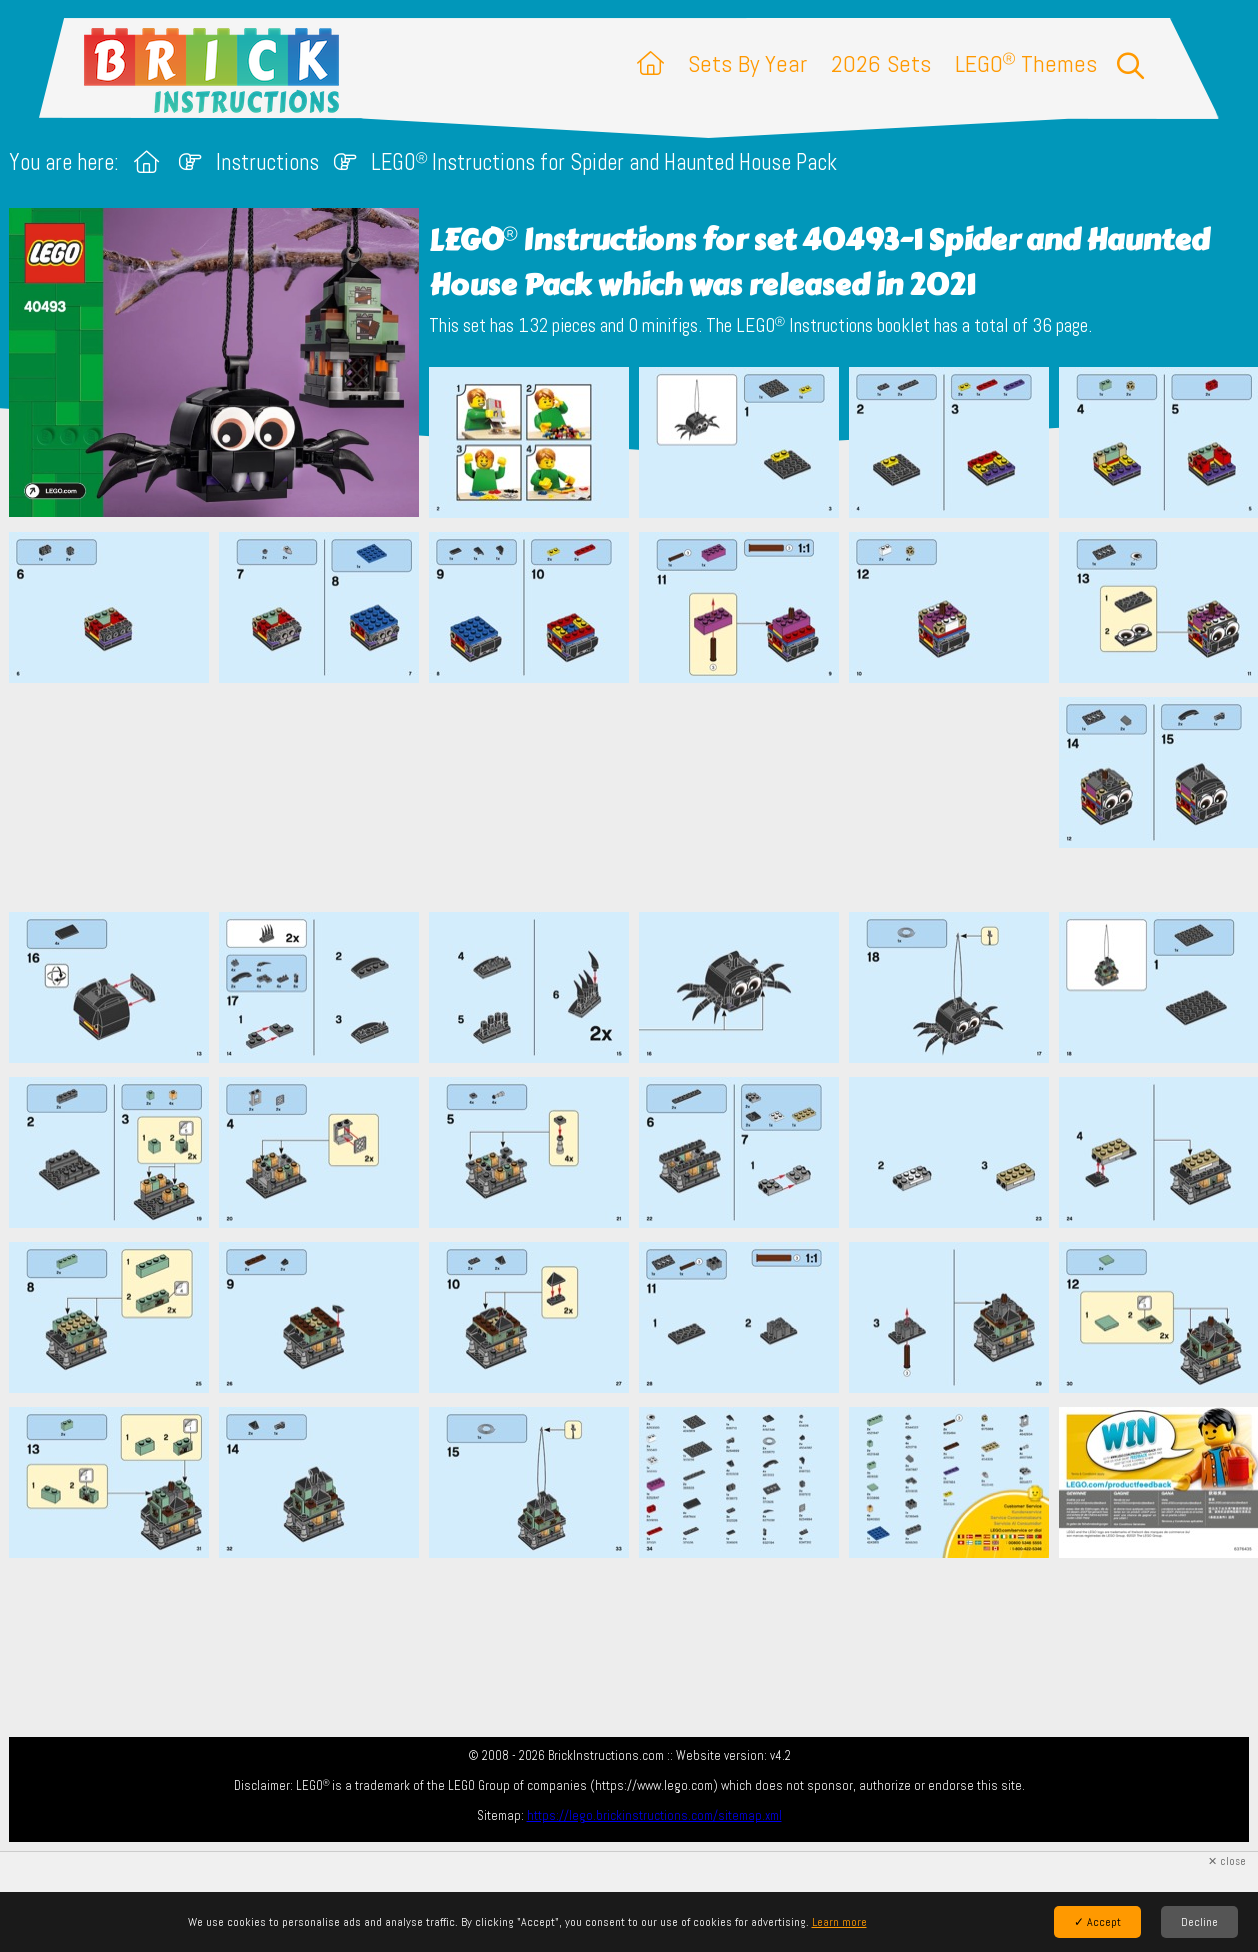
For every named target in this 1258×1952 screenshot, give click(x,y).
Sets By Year (747, 63)
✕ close (1227, 1861)
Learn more (839, 1922)
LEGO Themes (1026, 63)
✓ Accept (1097, 1922)
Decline (1199, 1922)
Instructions (267, 162)
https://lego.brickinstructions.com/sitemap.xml (654, 1815)
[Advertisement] (639, 797)
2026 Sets (881, 63)
